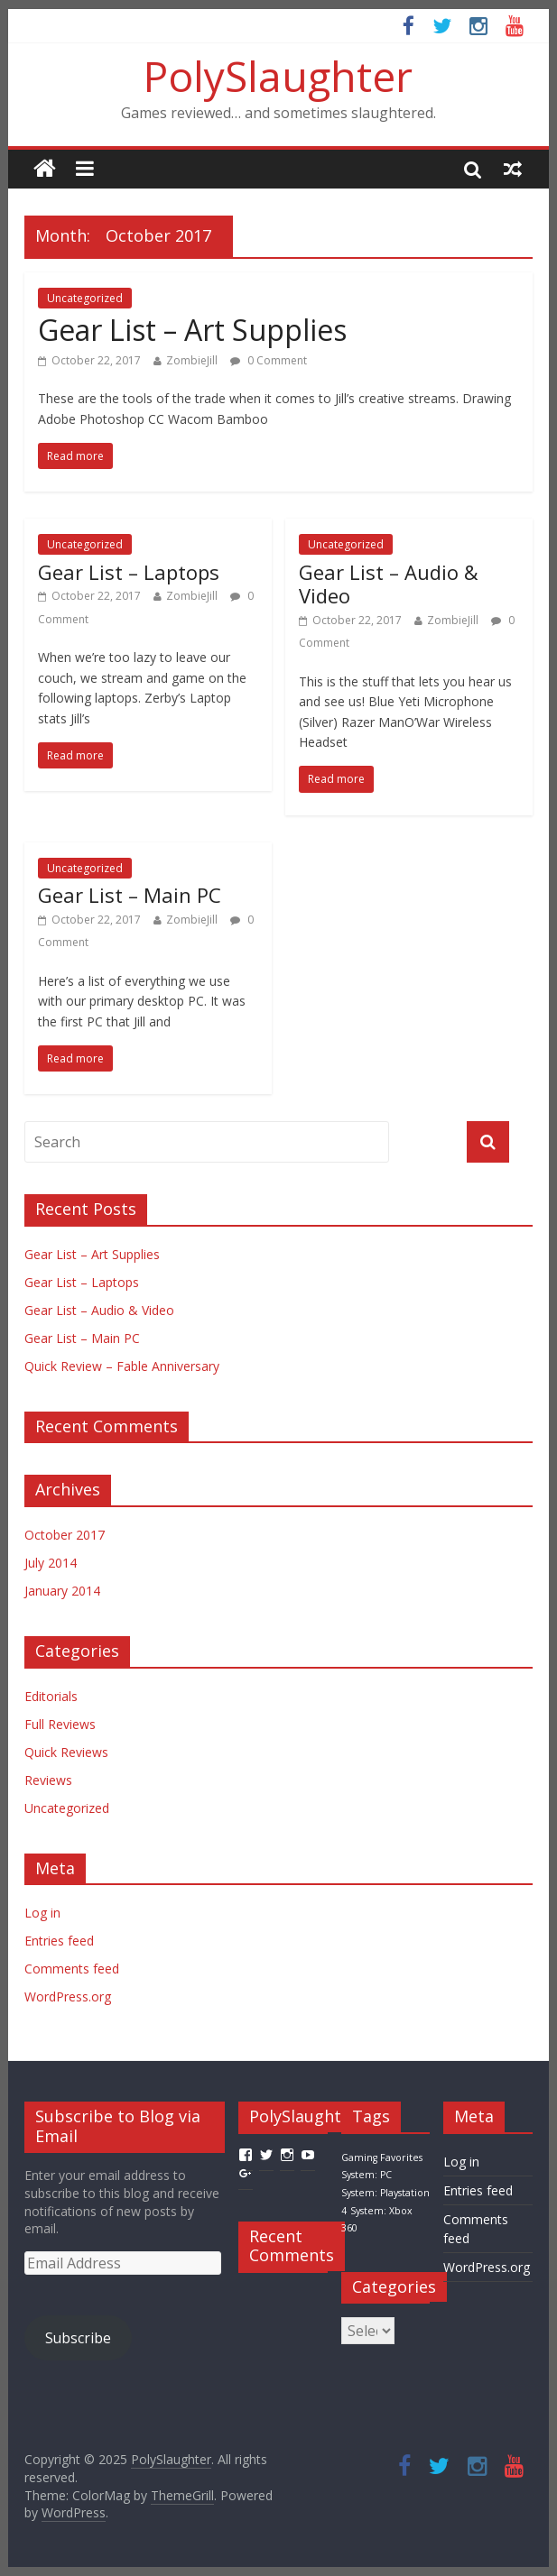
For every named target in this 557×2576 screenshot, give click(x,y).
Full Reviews (60, 1724)
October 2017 (64, 1534)
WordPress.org (67, 1996)
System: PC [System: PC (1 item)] (366, 2174)
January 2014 (62, 1590)
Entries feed (59, 1940)
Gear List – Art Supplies (192, 329)
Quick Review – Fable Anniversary (121, 1366)
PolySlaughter (278, 76)
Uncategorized (85, 298)
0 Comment (268, 360)
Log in (42, 1912)
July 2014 (50, 1562)
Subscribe (78, 2338)
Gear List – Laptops (128, 571)
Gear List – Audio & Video (388, 583)
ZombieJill (192, 360)
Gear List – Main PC (129, 894)
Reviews (48, 1780)
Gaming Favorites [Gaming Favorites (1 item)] (381, 2157)
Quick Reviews (66, 1752)
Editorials (51, 1696)
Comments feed (71, 1968)
